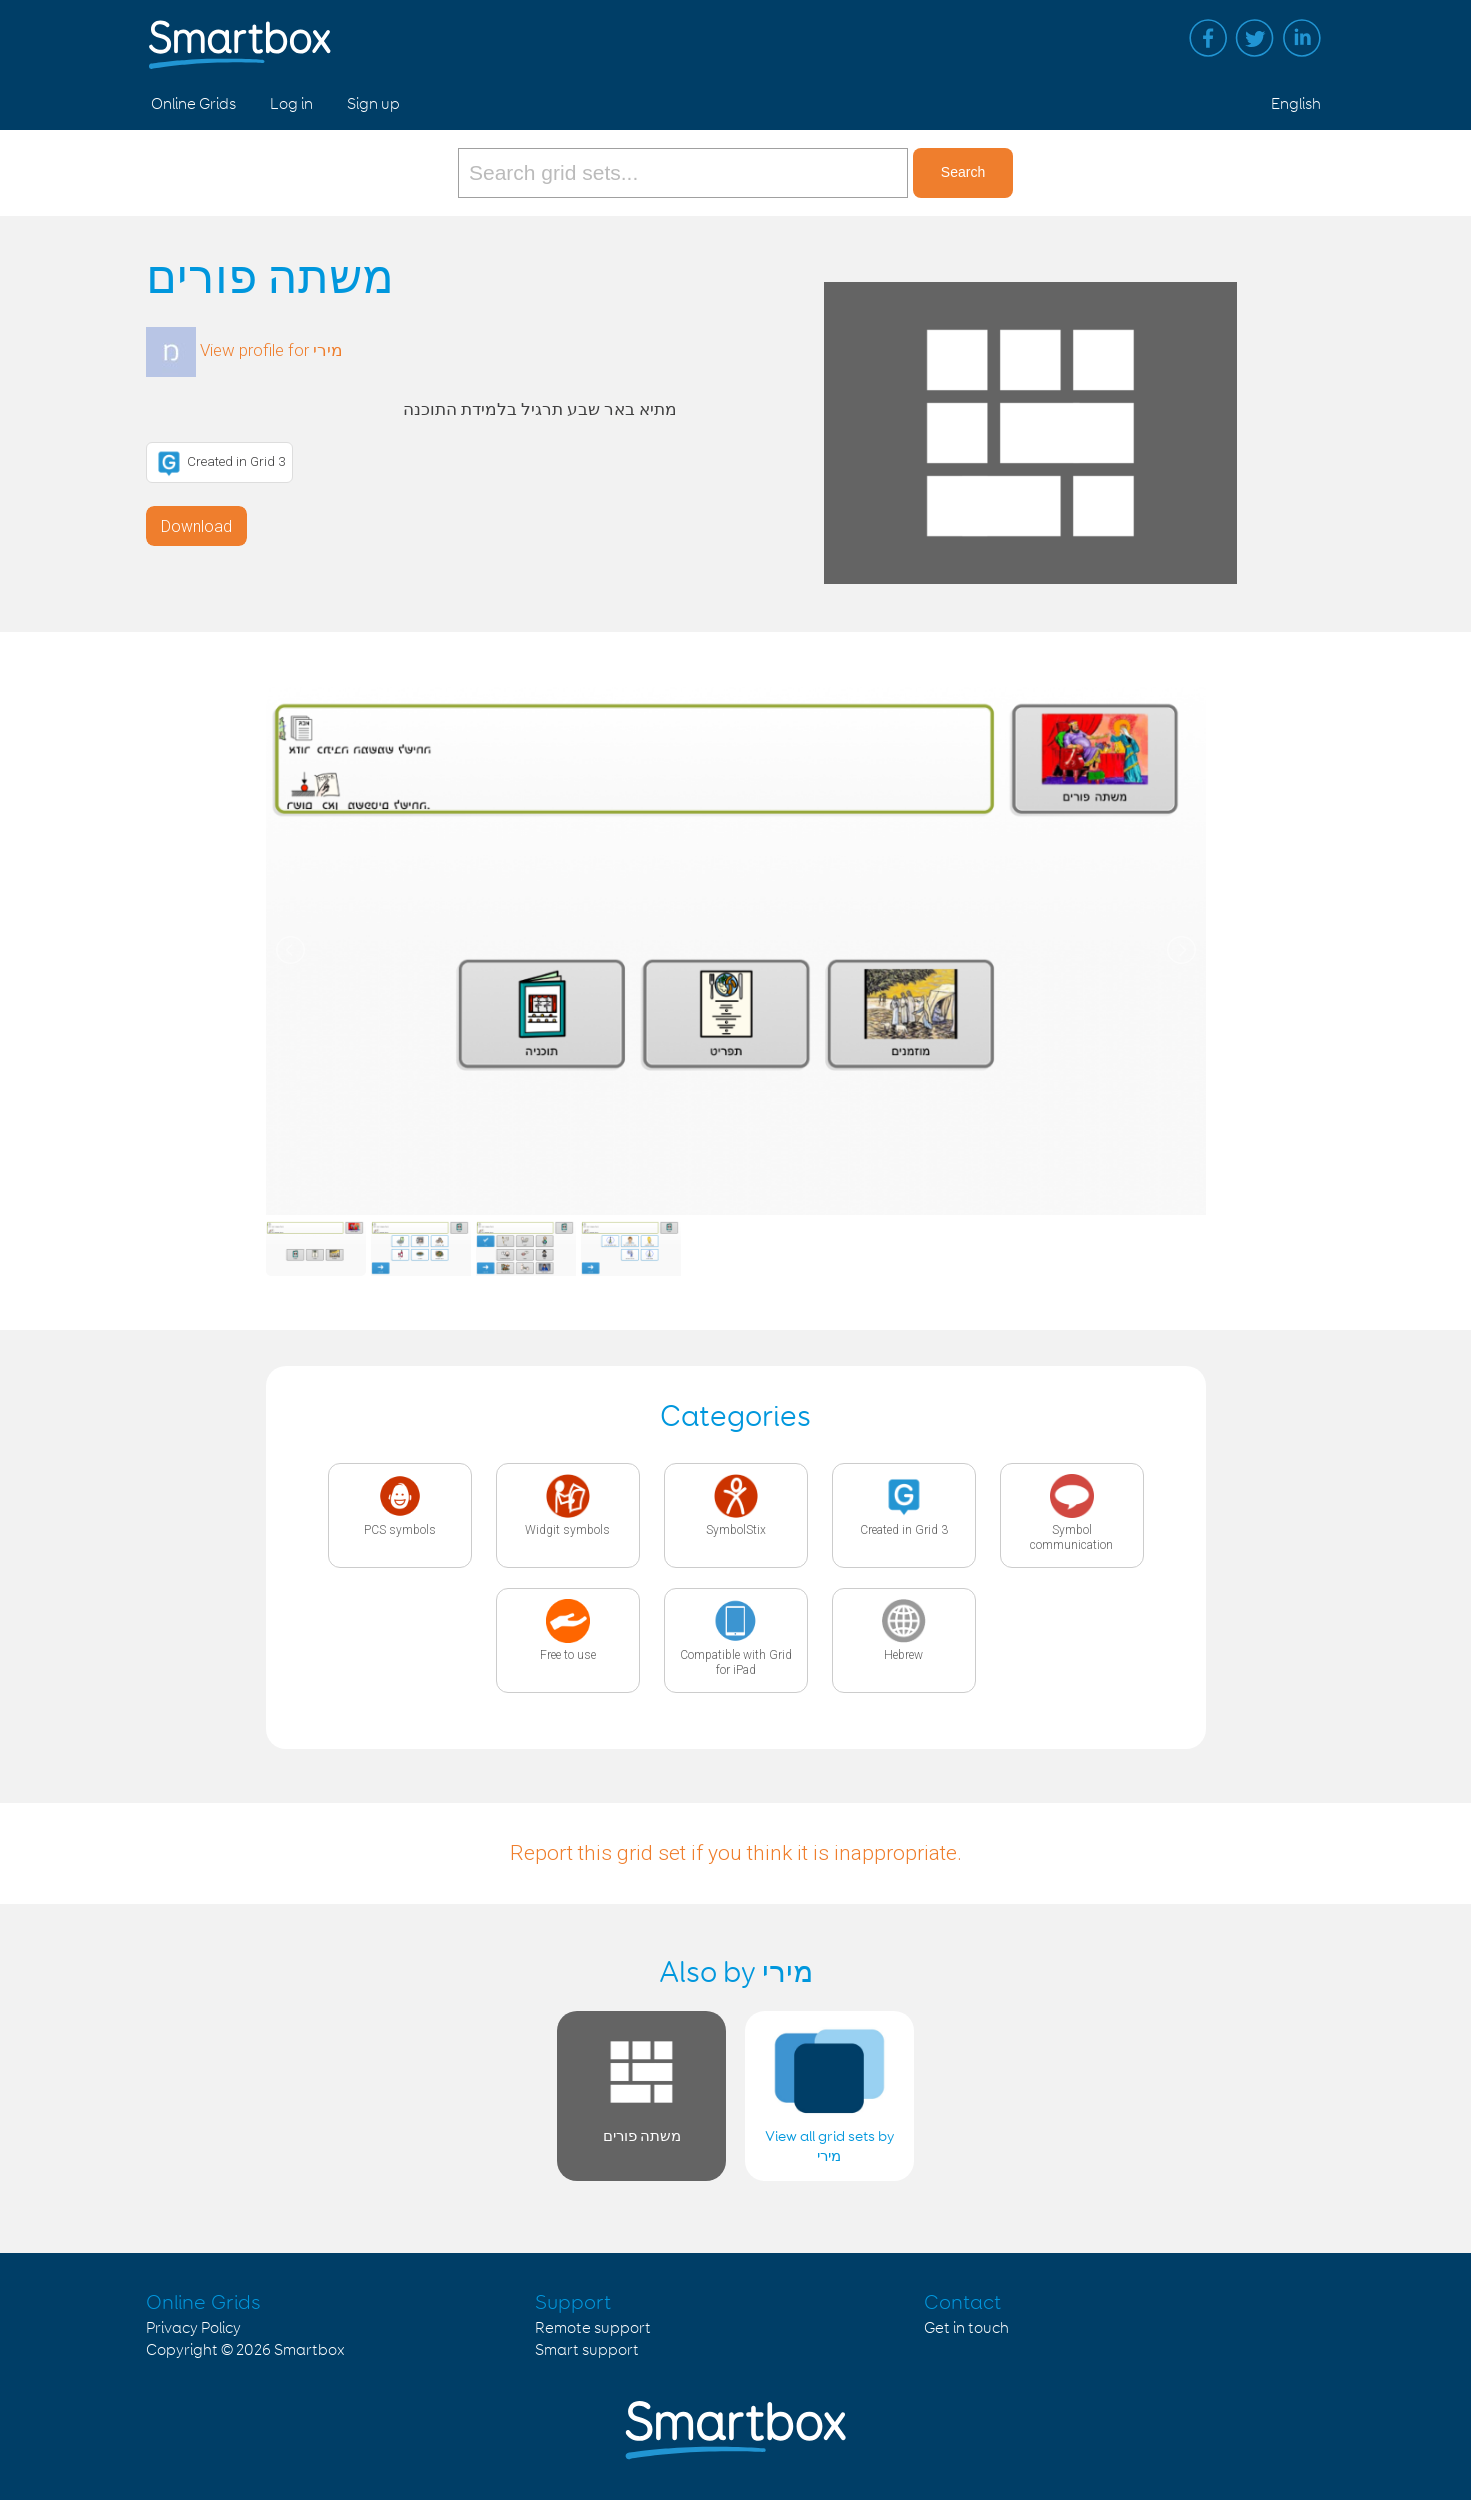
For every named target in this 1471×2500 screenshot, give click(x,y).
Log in (291, 104)
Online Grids (193, 104)
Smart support (587, 2350)
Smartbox (309, 2350)
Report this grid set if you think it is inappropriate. (736, 1853)
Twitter (1255, 38)
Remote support (593, 2328)
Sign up (373, 104)
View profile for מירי (271, 350)
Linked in (1302, 38)
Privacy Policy (193, 2328)
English (1296, 104)
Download (196, 526)
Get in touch (966, 2328)
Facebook (1208, 38)
